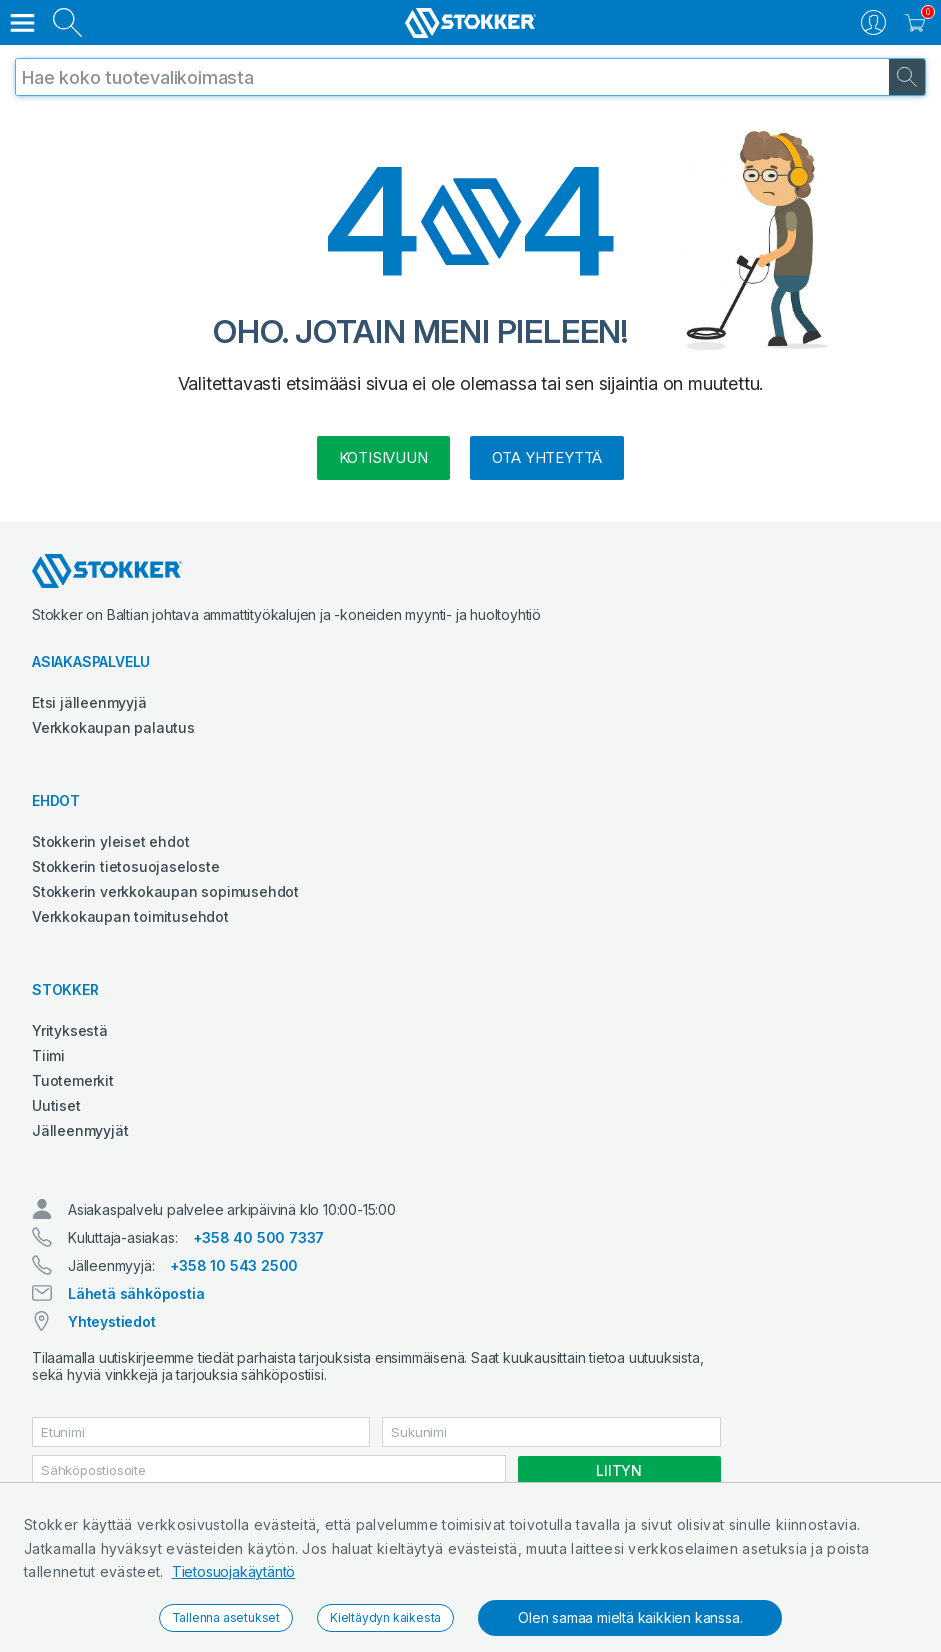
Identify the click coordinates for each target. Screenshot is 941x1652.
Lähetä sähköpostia (136, 1293)
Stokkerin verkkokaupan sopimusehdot (165, 891)
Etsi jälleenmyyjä (89, 702)
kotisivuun (383, 457)
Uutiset (56, 1105)
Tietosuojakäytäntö (233, 1571)
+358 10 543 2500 (234, 1265)
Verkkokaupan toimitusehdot (130, 916)
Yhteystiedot (112, 1321)
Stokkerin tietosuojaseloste (126, 866)
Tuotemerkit (73, 1080)
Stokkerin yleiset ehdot (110, 841)
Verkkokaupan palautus (113, 727)
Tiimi (48, 1055)
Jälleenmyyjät (80, 1130)
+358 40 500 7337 (258, 1237)
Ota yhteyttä (547, 457)
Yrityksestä (70, 1030)
